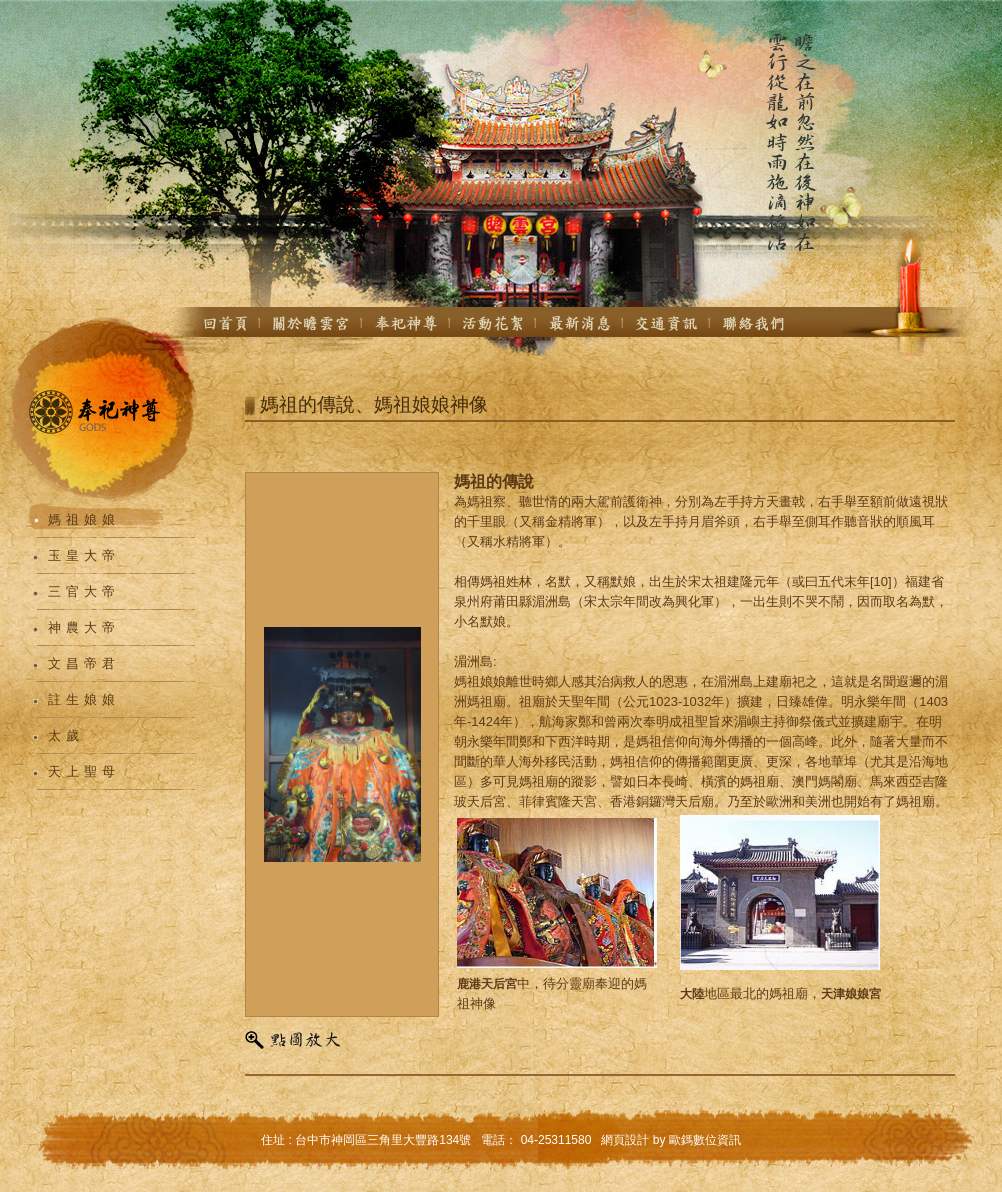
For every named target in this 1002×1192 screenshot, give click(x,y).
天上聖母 (84, 771)
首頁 (225, 323)
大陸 (692, 994)
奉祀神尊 (406, 323)
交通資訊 (666, 323)
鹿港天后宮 (487, 984)
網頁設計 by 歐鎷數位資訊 (670, 1140)
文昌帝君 (84, 663)
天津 (833, 994)
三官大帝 (84, 591)
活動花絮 (493, 323)
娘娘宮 (863, 994)
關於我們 (311, 323)
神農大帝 (84, 627)
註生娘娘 (84, 699)
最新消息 (579, 323)
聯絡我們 (754, 323)
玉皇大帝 (84, 555)
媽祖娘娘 (84, 519)
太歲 (66, 735)
